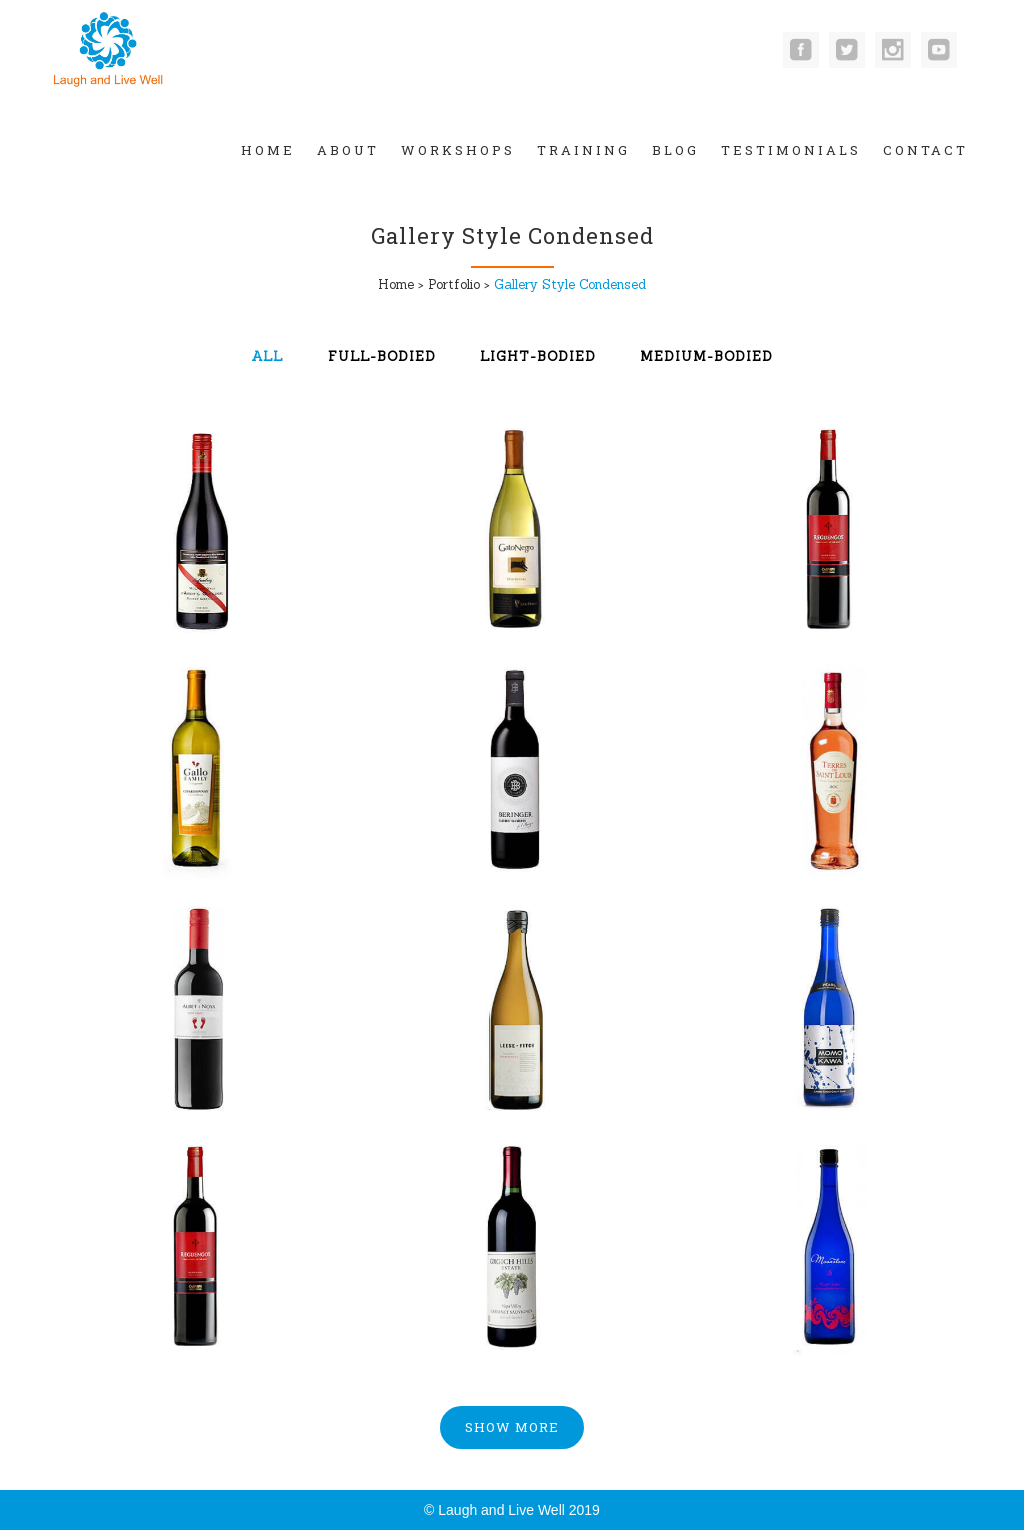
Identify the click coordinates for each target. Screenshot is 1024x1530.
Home (396, 284)
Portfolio (454, 284)
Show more (512, 1427)
